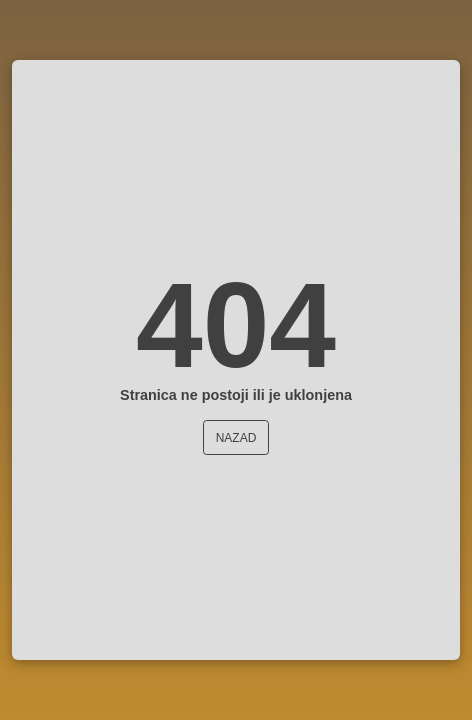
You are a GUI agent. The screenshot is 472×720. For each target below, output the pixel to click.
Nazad (236, 438)
